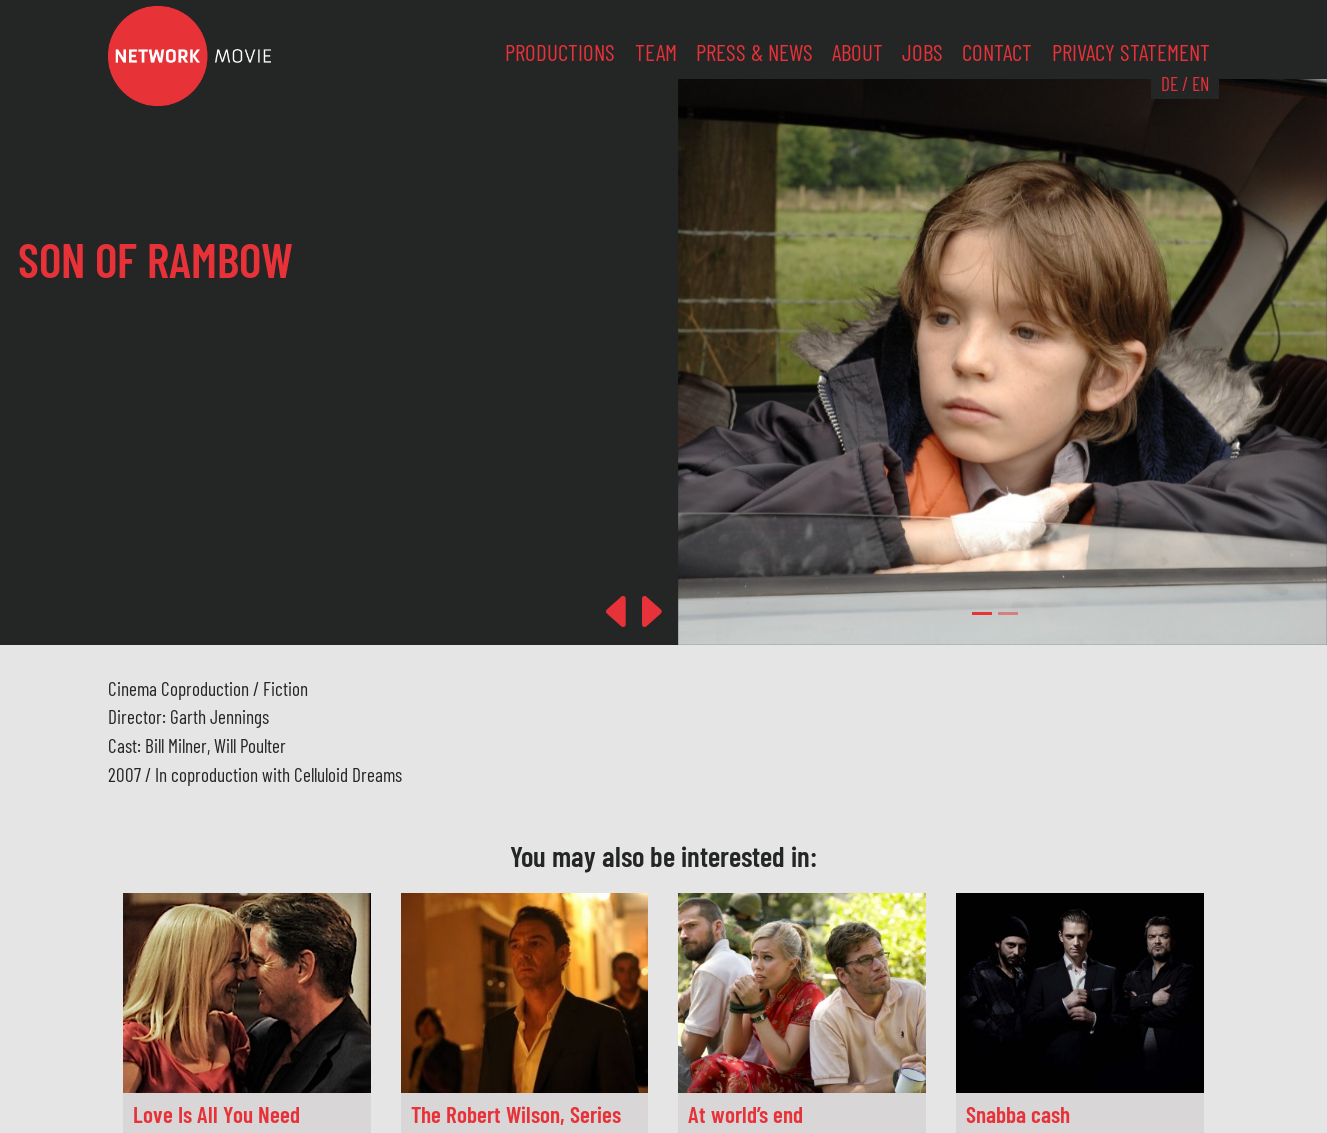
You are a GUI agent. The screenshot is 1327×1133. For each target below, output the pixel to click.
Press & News (754, 52)
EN (1200, 83)
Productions (560, 52)
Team (656, 52)
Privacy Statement (1131, 52)
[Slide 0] (982, 613)
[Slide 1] (1008, 613)
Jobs (922, 52)
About (857, 52)
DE (1169, 83)
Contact (997, 52)
